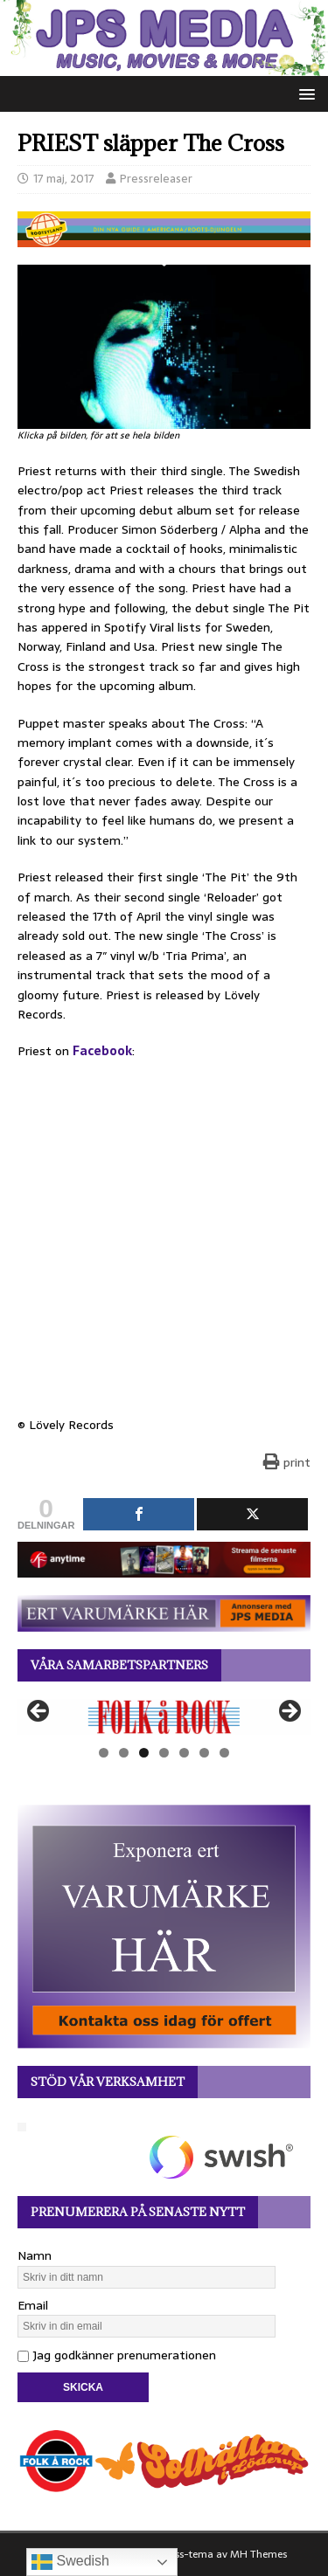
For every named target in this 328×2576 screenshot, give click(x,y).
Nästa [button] (289, 1712)
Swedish (70, 2562)
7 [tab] (224, 1753)
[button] (304, 93)
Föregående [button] (39, 1712)
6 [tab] (204, 1753)
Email (32, 2305)
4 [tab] (164, 1753)
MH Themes (258, 2554)
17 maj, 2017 (63, 178)
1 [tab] (103, 1753)
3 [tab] (144, 1753)
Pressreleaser (156, 178)
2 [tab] (124, 1753)
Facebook (102, 1050)
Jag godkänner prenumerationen (116, 2355)
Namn (34, 2255)
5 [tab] (184, 1753)
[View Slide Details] (164, 1717)
